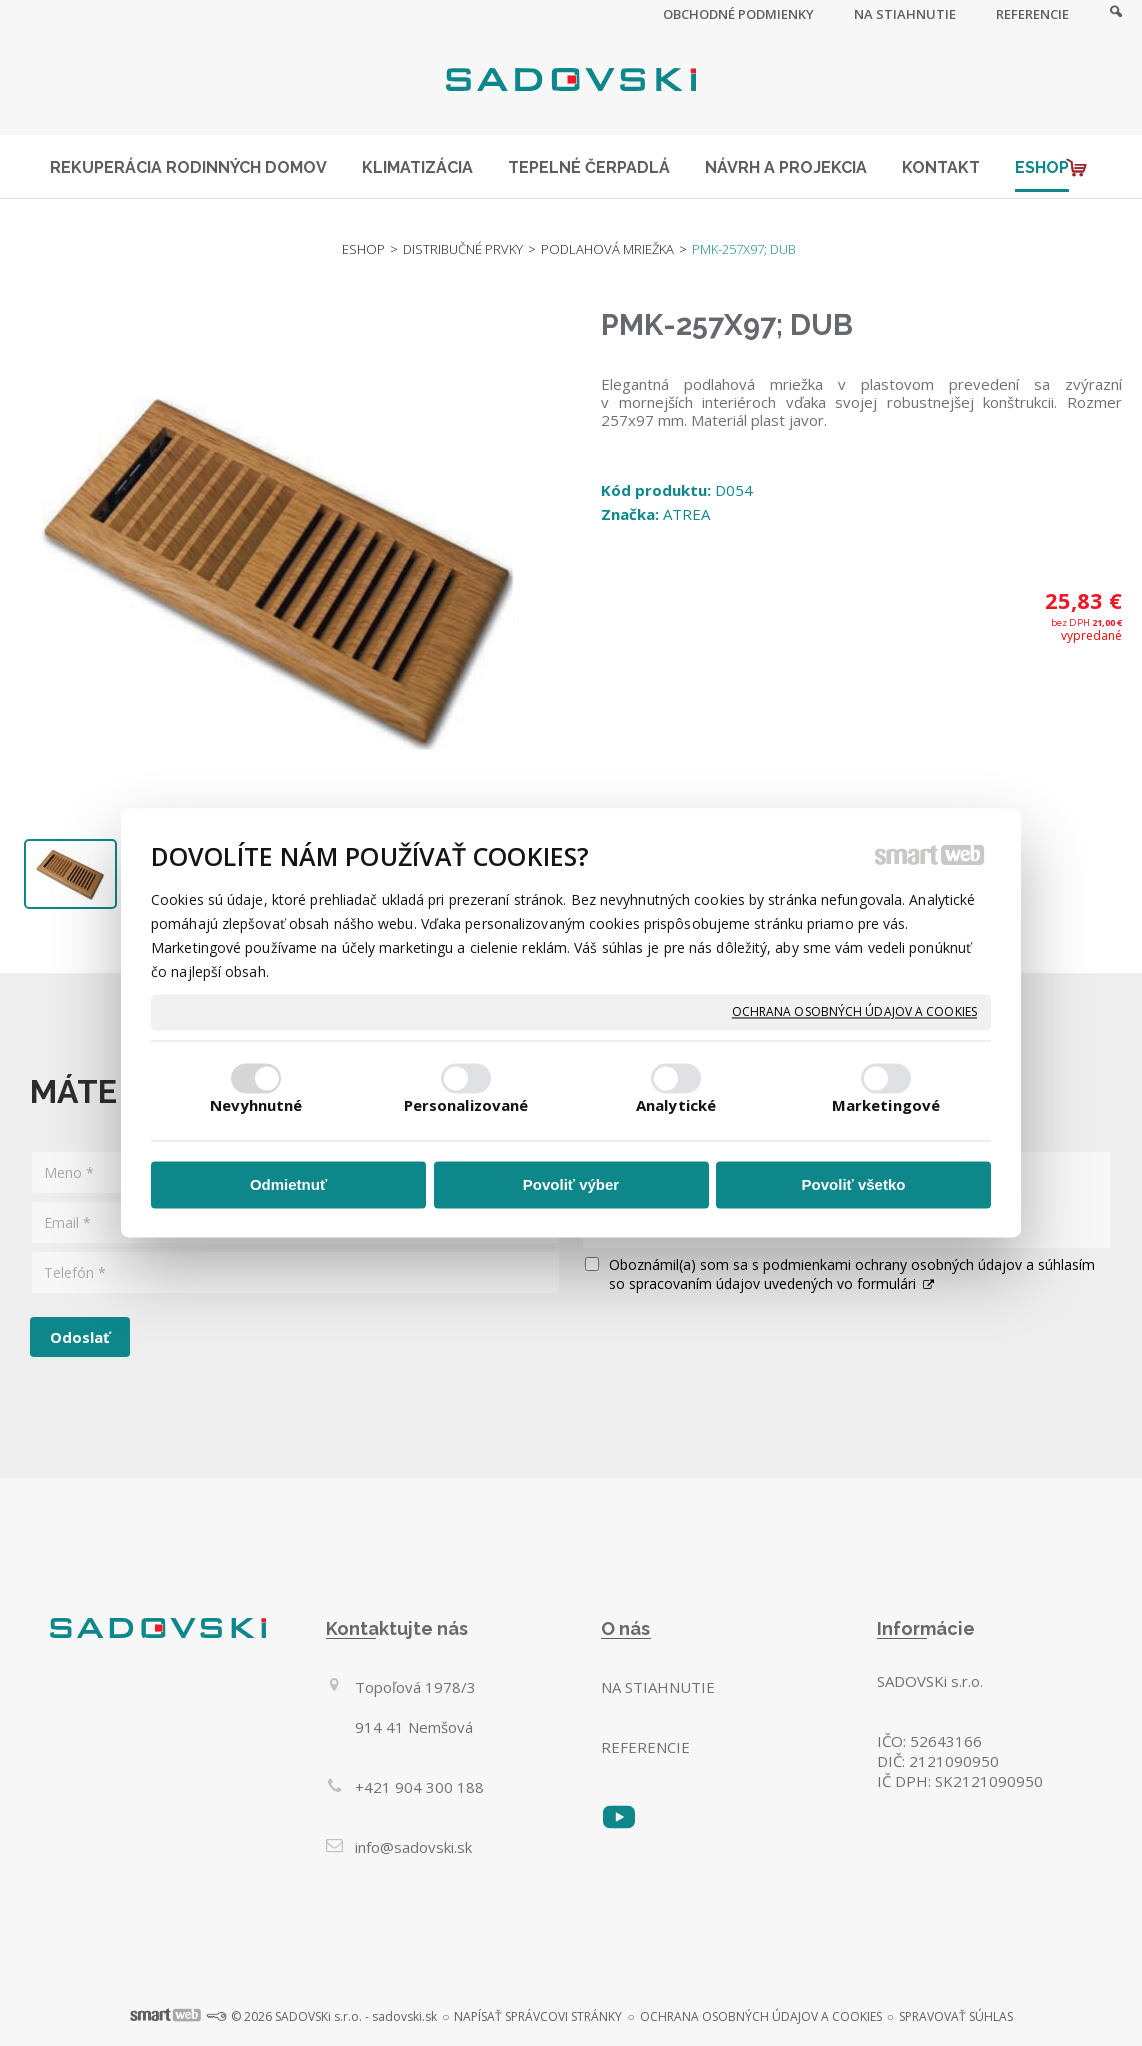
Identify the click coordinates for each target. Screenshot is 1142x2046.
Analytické (676, 1106)
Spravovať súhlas (956, 2016)
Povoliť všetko (854, 1184)
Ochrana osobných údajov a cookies (854, 1012)
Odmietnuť (288, 1184)
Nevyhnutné (256, 1106)
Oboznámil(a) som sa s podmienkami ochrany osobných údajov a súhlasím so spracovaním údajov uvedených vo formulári (852, 1274)
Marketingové (886, 1106)
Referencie (645, 1747)
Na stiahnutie (658, 1687)
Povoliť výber (571, 1184)
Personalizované (466, 1106)
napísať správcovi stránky (538, 2016)
